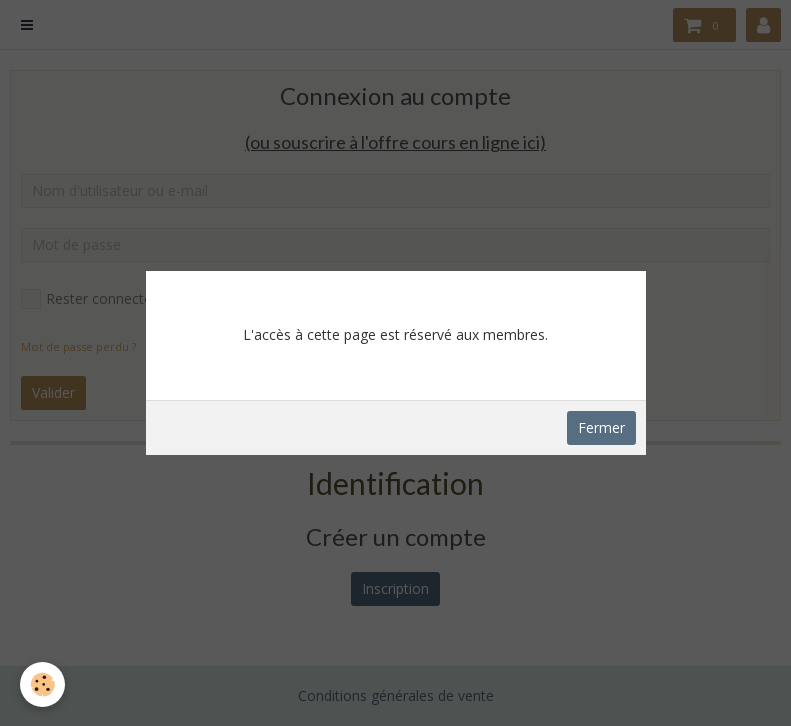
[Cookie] (42, 684)
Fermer (601, 427)
